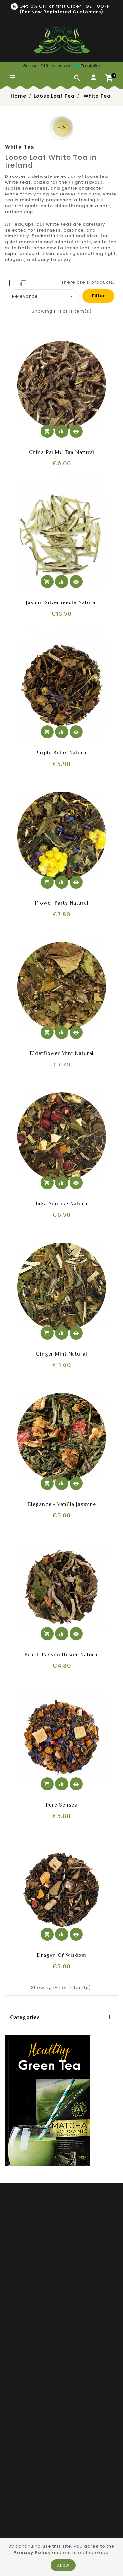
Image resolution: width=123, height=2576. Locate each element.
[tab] (12, 283)
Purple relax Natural (61, 753)
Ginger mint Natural (61, 1354)
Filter (98, 296)
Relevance (44, 296)
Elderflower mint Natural (62, 1053)
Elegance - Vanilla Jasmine (61, 1504)
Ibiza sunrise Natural (61, 1204)
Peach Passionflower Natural (61, 1655)
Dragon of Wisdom (61, 1955)
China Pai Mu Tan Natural (61, 452)
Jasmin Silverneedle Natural (61, 602)
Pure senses (61, 1805)
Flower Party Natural (62, 903)
